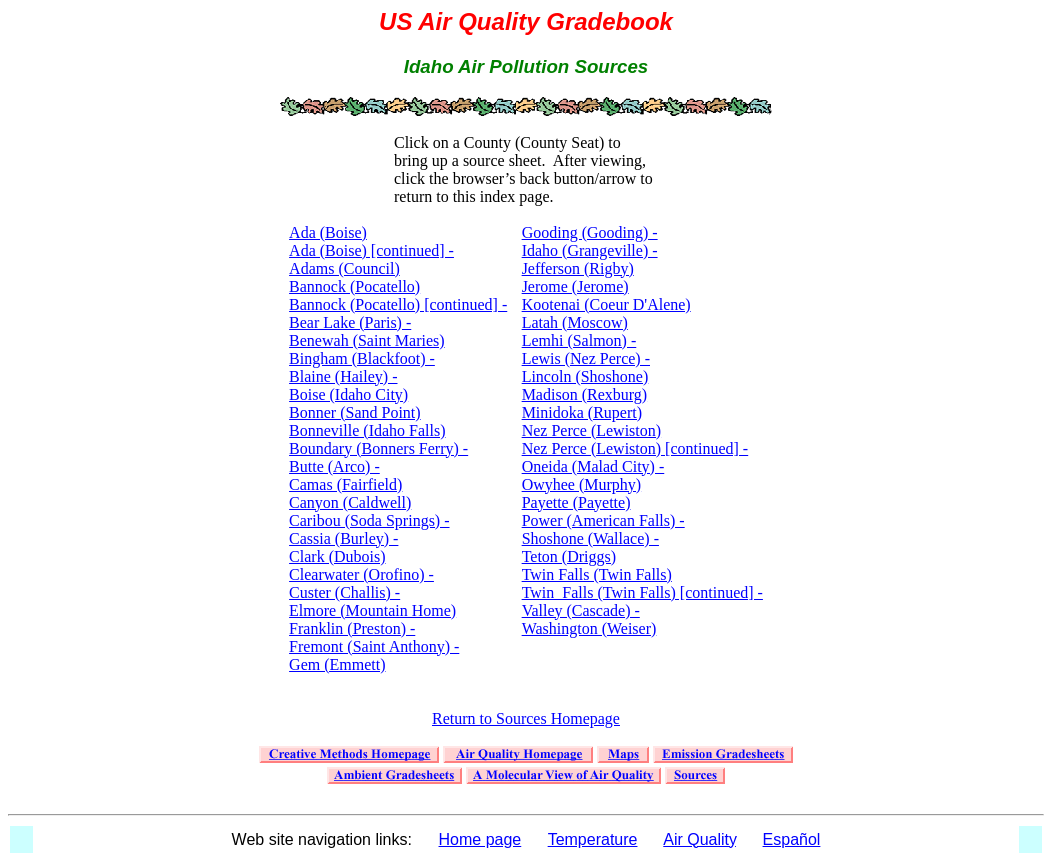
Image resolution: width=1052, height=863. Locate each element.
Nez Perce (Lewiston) (592, 430)
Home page (480, 839)
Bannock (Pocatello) (354, 286)
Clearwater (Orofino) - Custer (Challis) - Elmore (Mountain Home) (372, 592)
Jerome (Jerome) (575, 286)
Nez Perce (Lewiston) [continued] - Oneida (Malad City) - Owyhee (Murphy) (635, 466)
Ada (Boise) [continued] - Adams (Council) (371, 259)
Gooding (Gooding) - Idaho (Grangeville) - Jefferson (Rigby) (590, 250)
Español (792, 839)
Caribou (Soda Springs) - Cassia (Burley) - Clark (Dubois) (369, 538)
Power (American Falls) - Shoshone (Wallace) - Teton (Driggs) (603, 538)
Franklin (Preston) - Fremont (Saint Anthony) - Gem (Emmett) (374, 646)
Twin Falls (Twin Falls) (597, 574)
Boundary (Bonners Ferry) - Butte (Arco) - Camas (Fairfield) (378, 466)
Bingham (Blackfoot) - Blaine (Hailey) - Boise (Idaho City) (362, 376)
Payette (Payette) (576, 502)
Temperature (593, 839)
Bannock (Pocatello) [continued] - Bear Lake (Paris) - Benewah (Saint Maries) (398, 322)
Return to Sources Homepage (526, 718)
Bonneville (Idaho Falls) (367, 430)
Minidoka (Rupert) (582, 412)
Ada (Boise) (328, 232)
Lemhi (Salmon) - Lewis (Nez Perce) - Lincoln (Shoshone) (586, 358)
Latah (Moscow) (575, 322)
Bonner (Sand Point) (355, 412)
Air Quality (699, 839)
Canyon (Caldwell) (350, 502)
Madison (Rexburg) (584, 394)
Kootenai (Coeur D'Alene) (606, 304)
